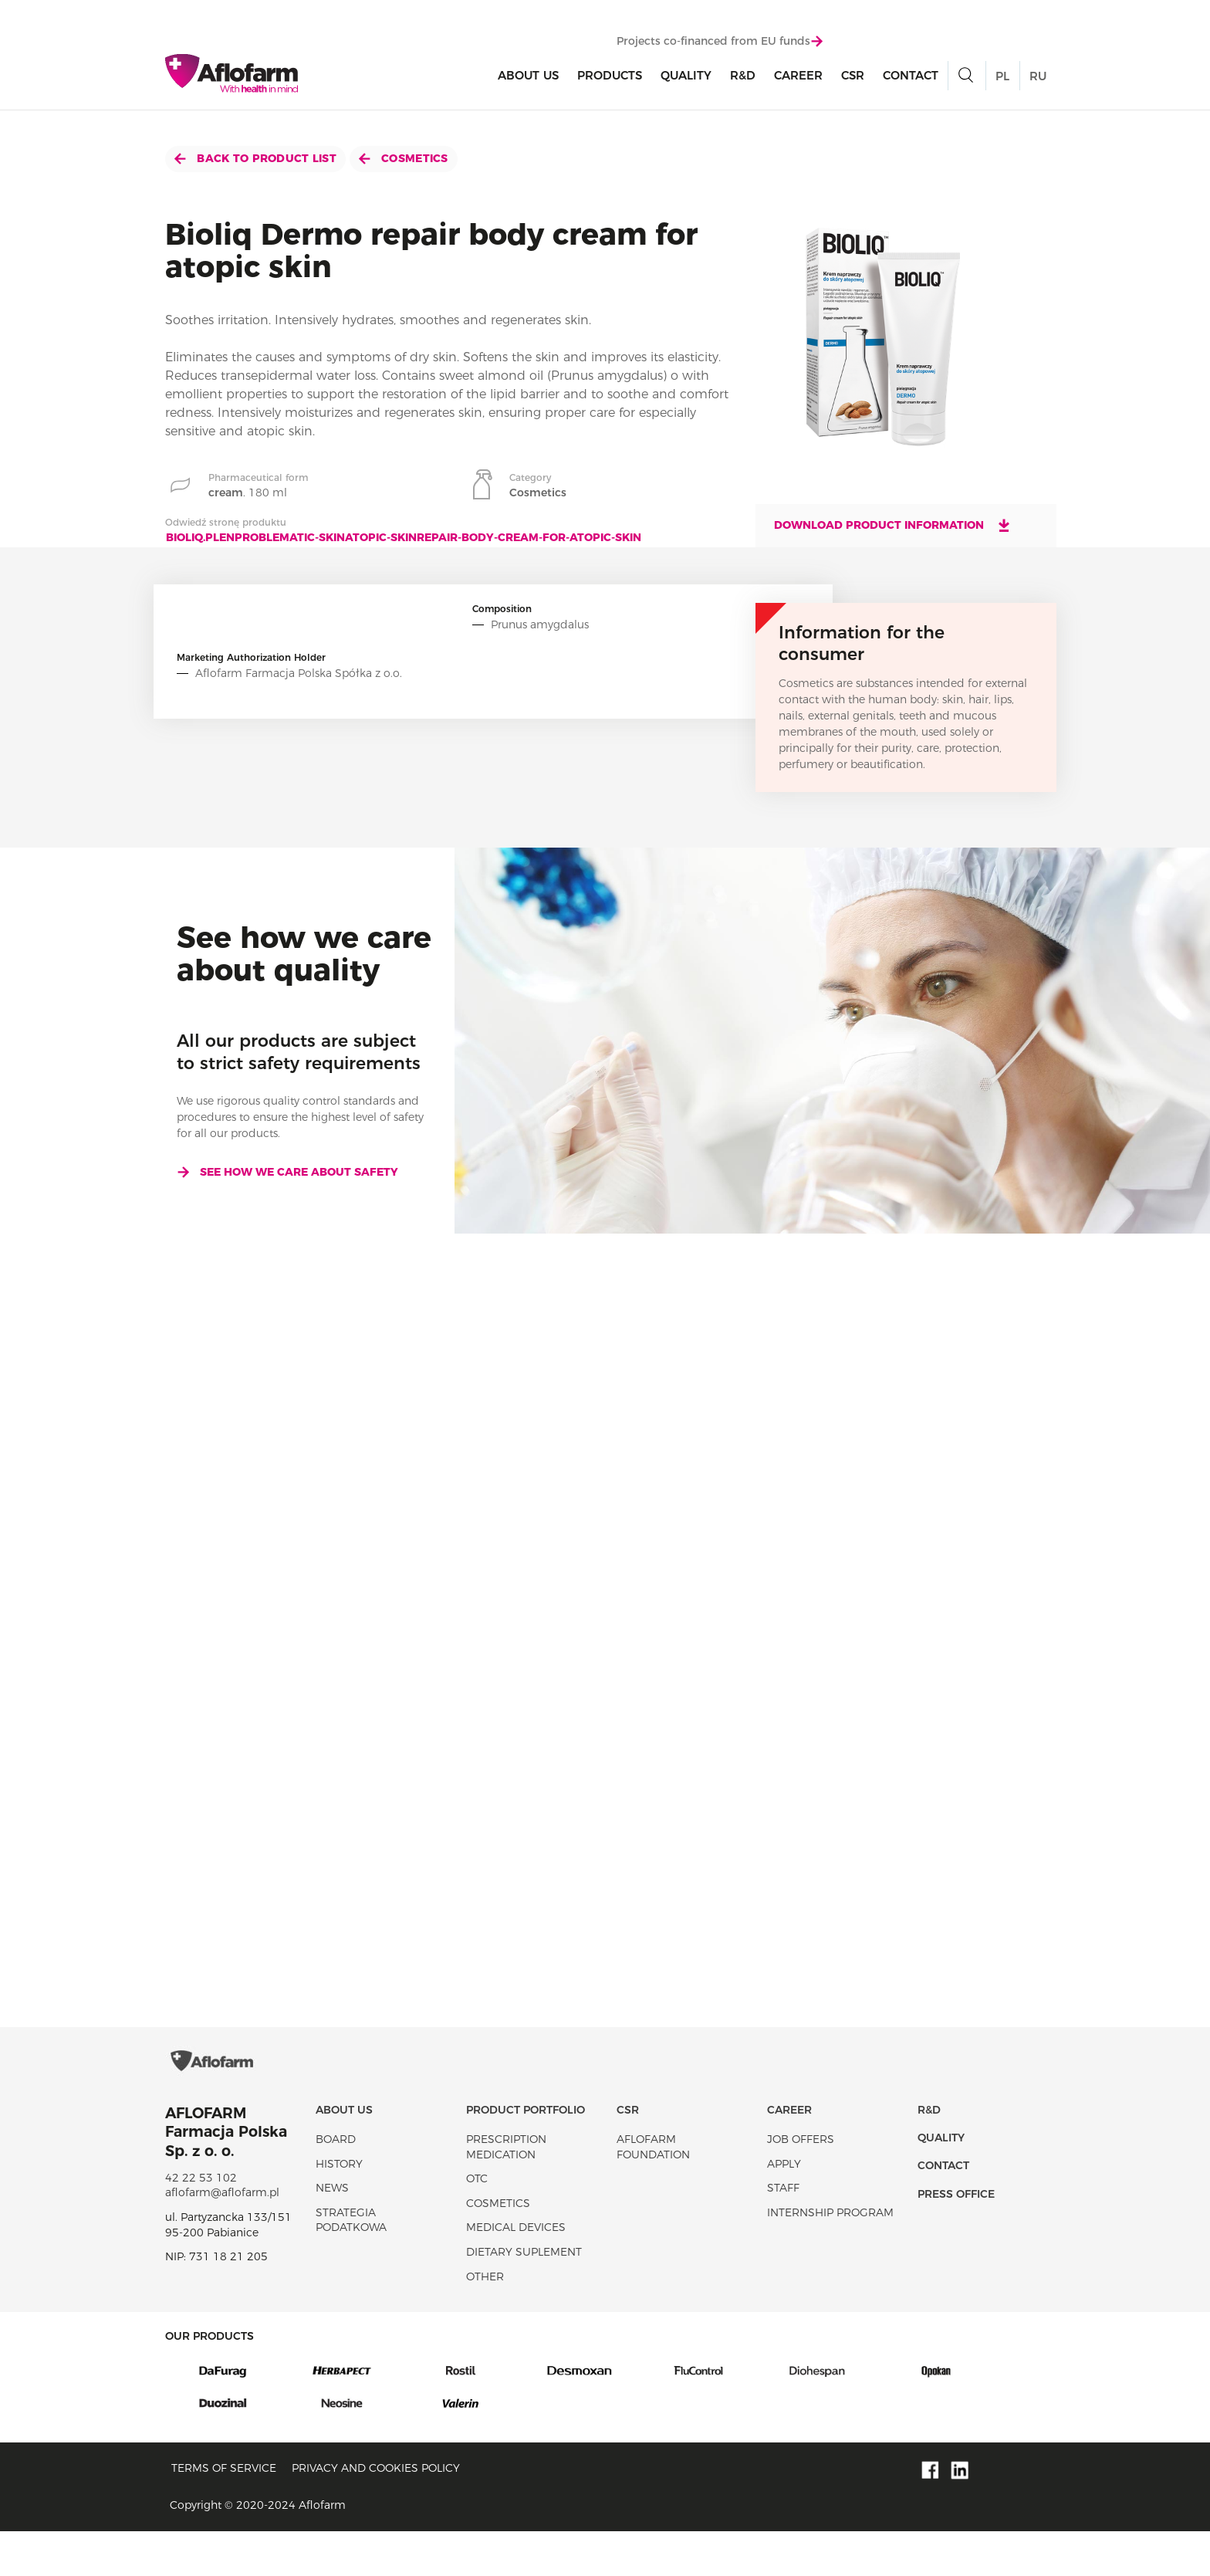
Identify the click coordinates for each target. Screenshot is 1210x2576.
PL (1002, 79)
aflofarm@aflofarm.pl (222, 2237)
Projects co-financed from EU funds (720, 44)
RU (1037, 79)
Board (336, 2183)
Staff (783, 2232)
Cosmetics (403, 158)
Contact (910, 78)
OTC (477, 2223)
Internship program (830, 2256)
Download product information (893, 525)
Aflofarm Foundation (653, 2190)
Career (798, 78)
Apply (784, 2208)
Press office (956, 2238)
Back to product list (255, 158)
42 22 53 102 (201, 2222)
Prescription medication (506, 2190)
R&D (742, 78)
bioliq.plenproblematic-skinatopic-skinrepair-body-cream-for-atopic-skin (403, 537)
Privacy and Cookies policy (376, 2512)
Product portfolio (525, 2154)
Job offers (800, 2183)
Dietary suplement (524, 2296)
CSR (852, 78)
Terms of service (223, 2512)
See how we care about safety (287, 1172)
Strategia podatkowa (351, 2264)
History (339, 2208)
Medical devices (516, 2272)
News (332, 2232)
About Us (528, 78)
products (609, 78)
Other (485, 2320)
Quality (686, 78)
